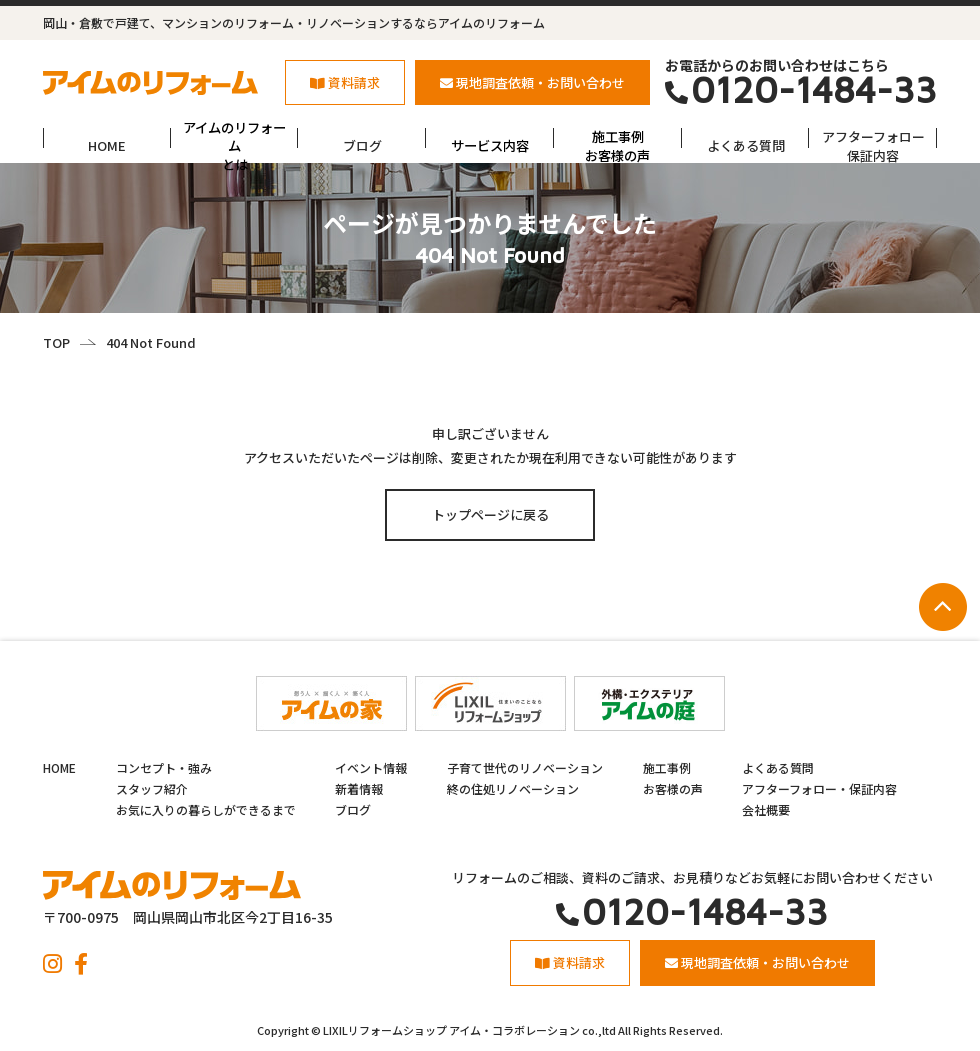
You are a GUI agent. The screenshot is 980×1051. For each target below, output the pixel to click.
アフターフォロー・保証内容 (819, 788)
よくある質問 (746, 145)
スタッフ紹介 (152, 788)
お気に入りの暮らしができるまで (206, 809)
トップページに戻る (490, 514)
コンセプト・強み (164, 767)
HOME (107, 145)
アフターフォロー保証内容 (873, 145)
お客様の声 (673, 788)
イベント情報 (371, 767)
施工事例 (667, 767)
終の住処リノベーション (513, 788)
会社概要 (766, 809)
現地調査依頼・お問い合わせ (532, 82)
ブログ (362, 145)
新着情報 (359, 788)
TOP (56, 342)
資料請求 (345, 82)
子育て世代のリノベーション (525, 767)
